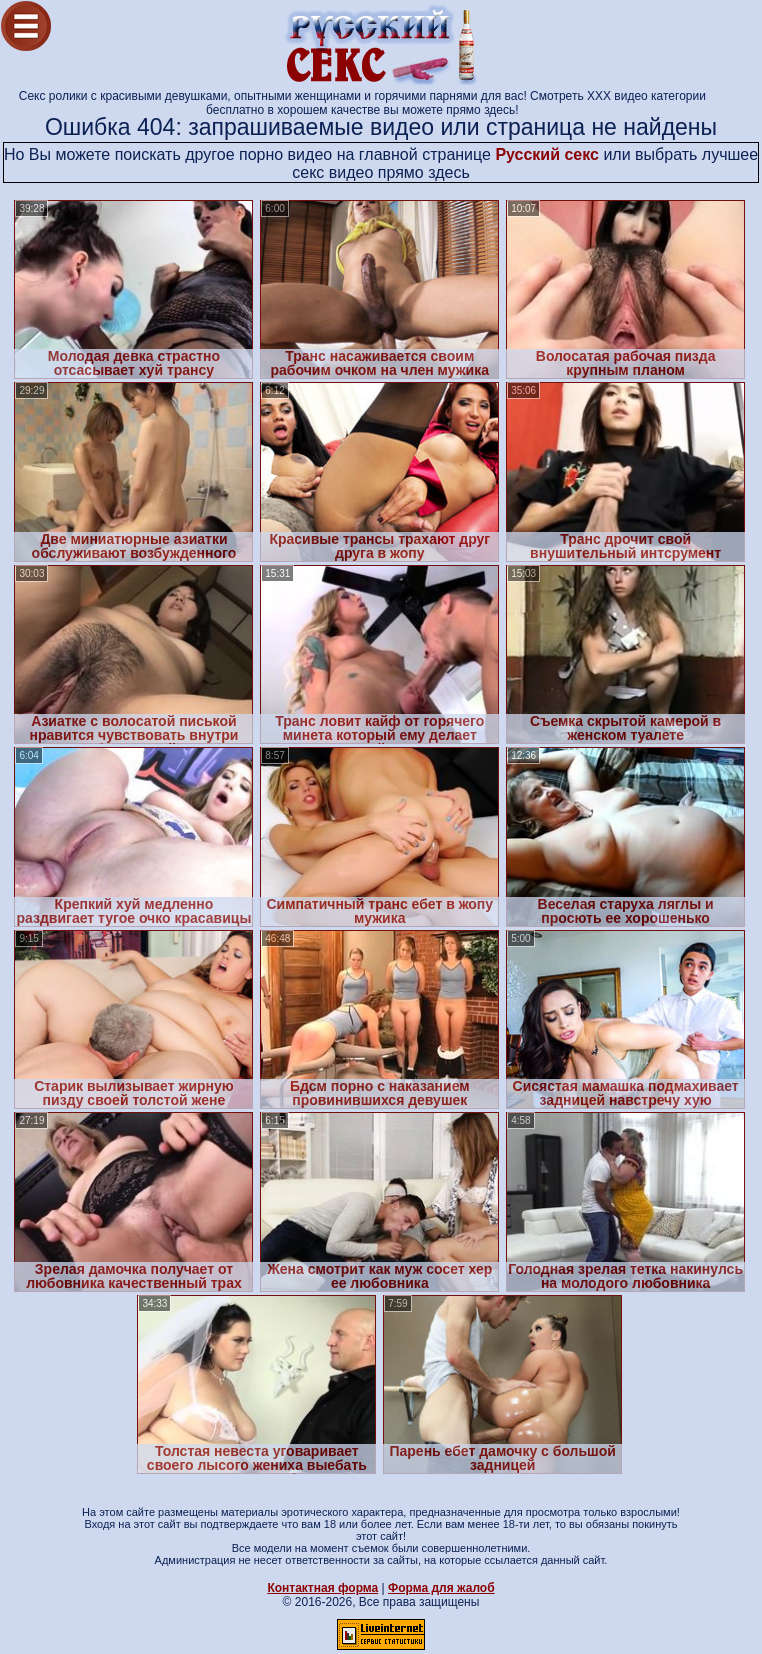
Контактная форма (322, 1588)
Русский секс (547, 154)
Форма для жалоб (441, 1588)
